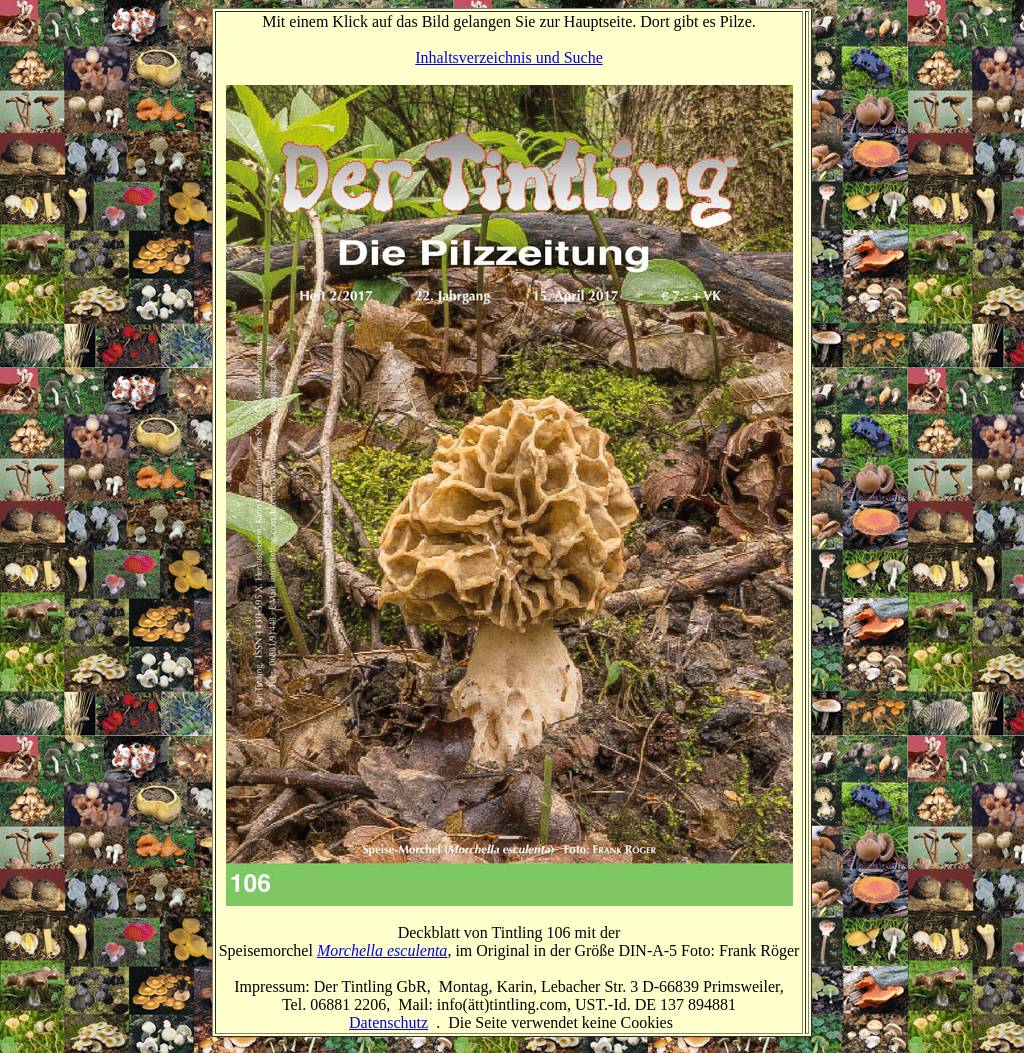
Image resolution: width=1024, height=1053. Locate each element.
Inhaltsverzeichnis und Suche (509, 57)
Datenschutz (388, 1022)
